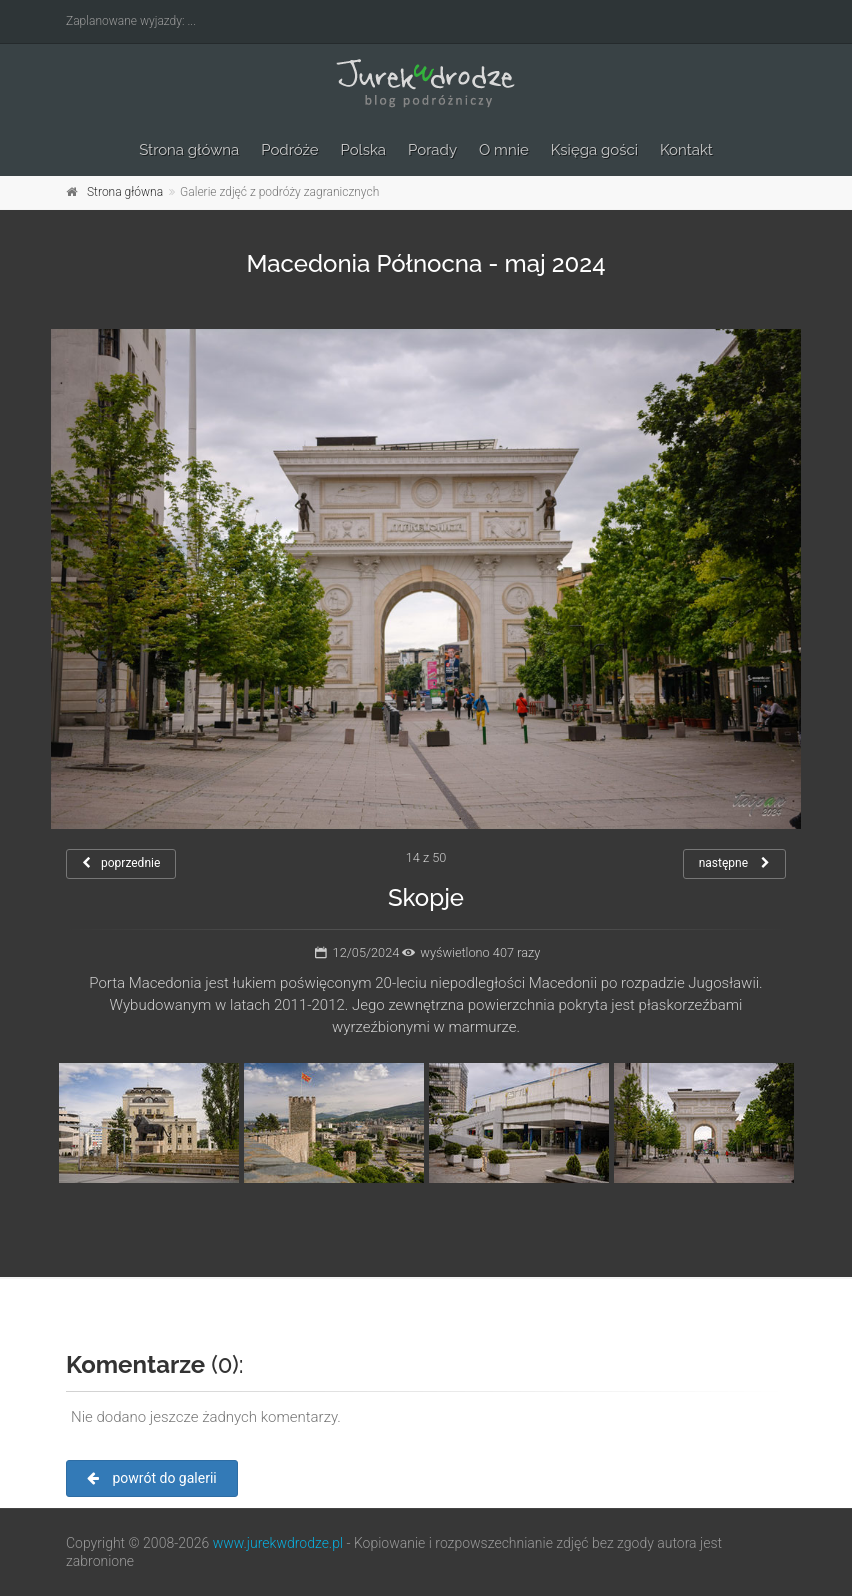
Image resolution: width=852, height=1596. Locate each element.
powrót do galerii (152, 1478)
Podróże (289, 150)
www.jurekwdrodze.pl (278, 1543)
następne (734, 863)
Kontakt (686, 150)
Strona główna (189, 150)
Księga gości (594, 150)
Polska (364, 150)
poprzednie (121, 863)
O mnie (504, 150)
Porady (432, 150)
